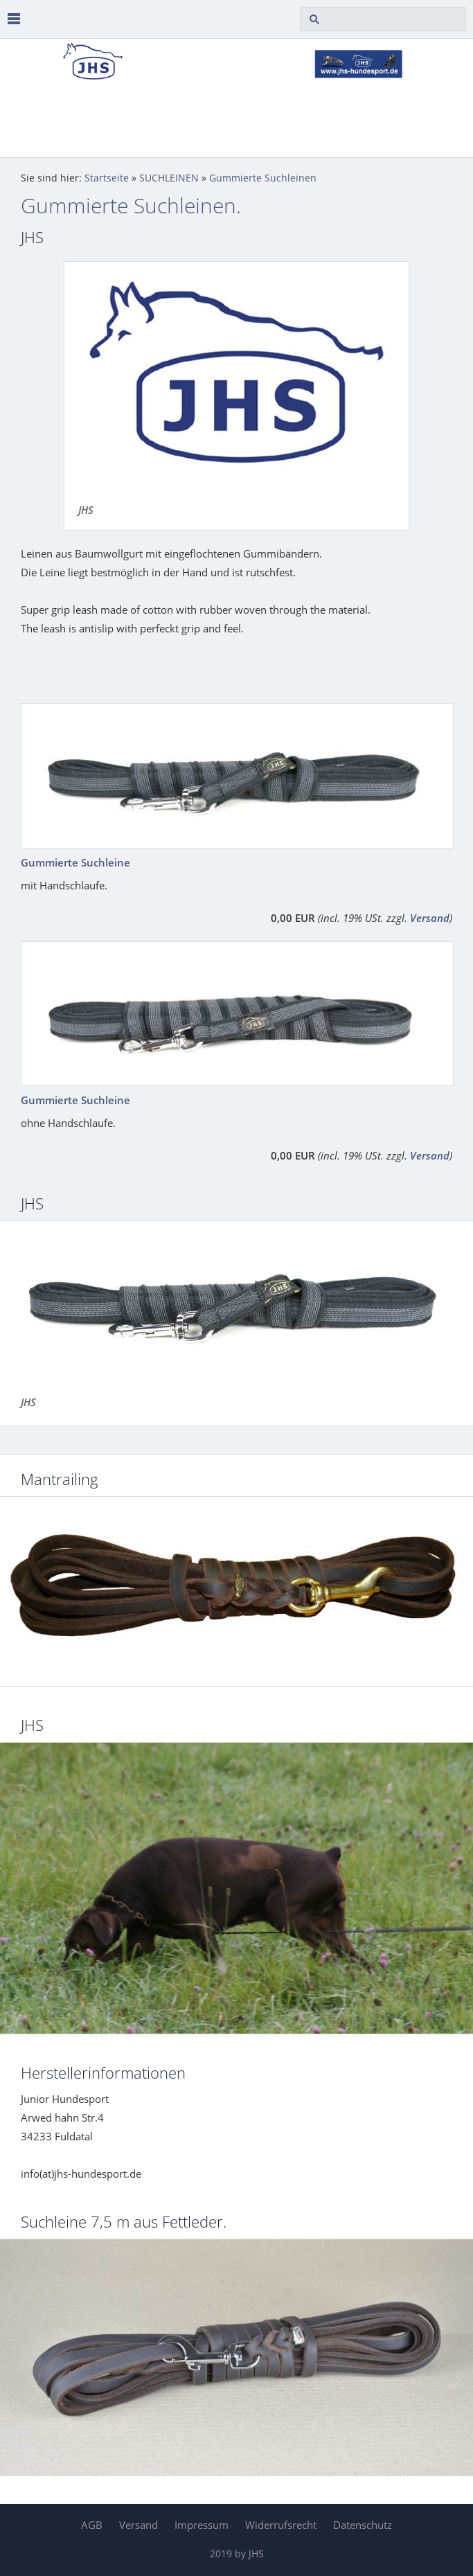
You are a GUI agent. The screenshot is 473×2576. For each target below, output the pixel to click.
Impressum (202, 2525)
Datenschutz (362, 2525)
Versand (429, 918)
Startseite (106, 178)
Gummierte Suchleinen (262, 178)
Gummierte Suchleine (75, 862)
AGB (91, 2525)
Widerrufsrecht (280, 2525)
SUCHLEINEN (169, 178)
